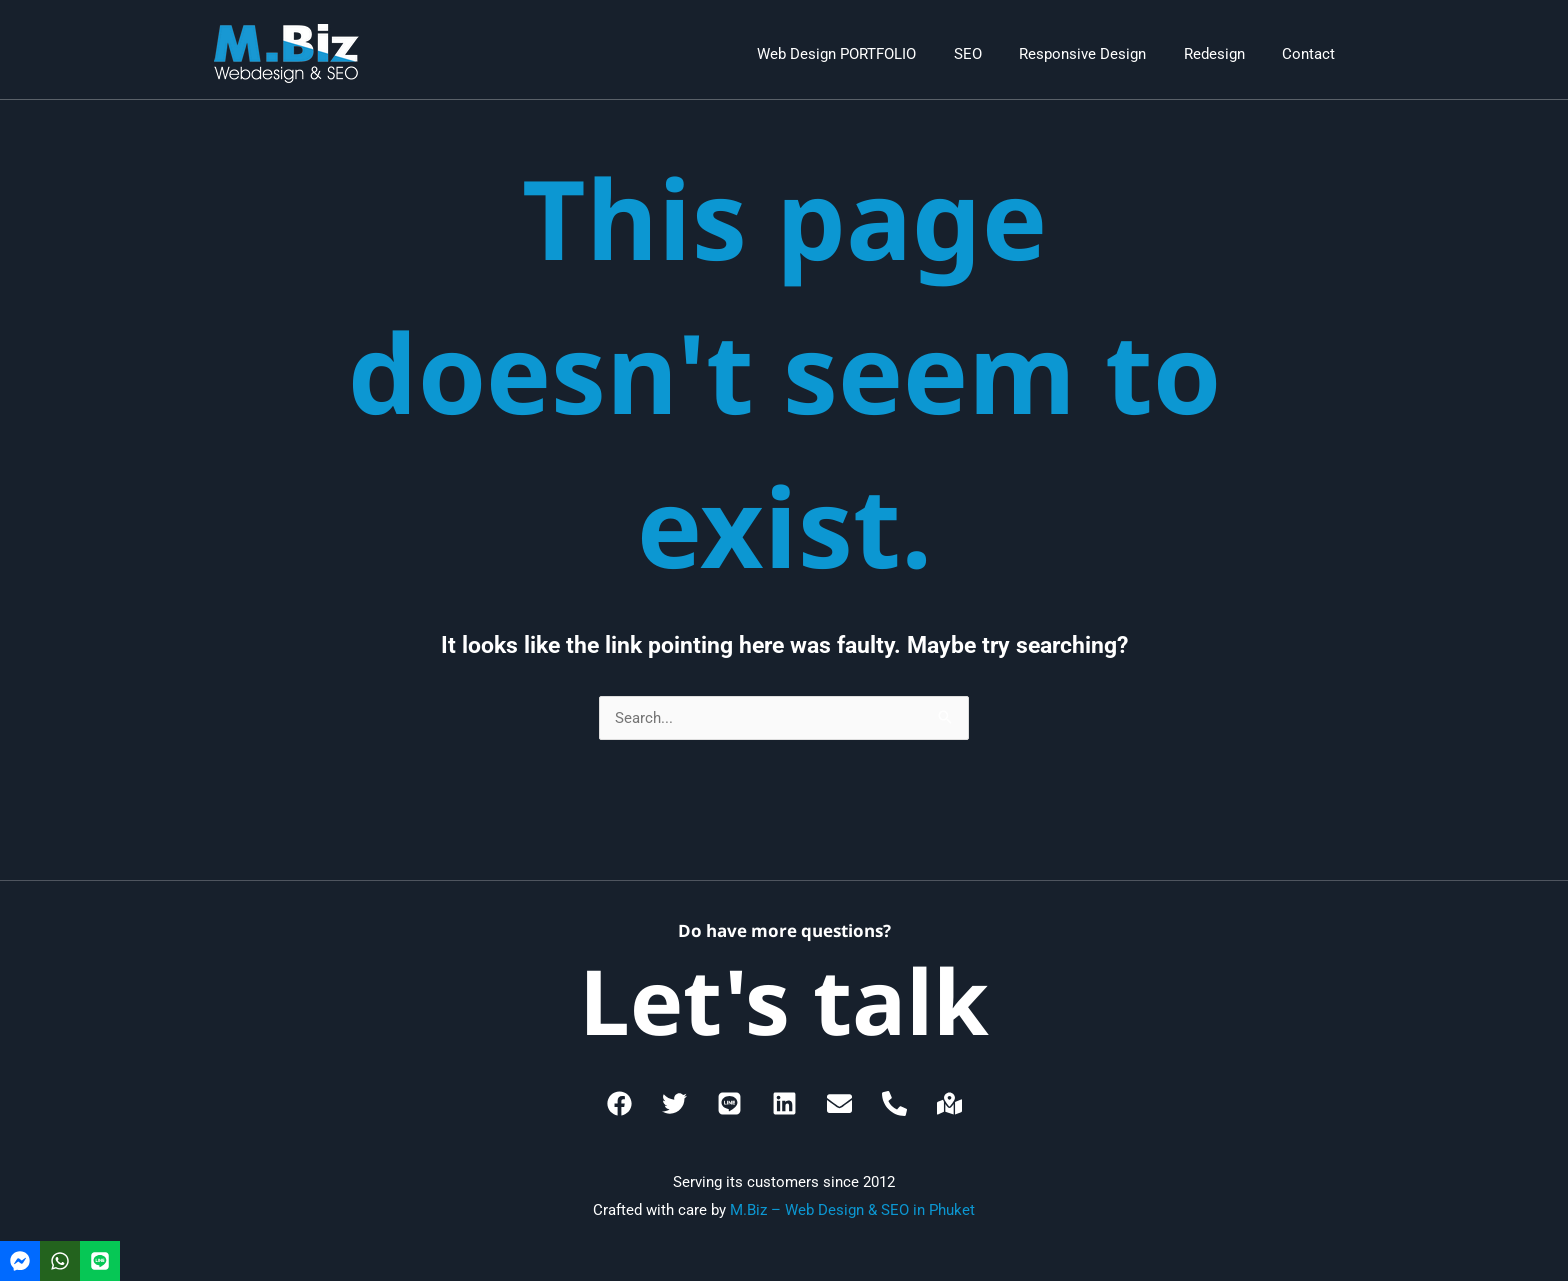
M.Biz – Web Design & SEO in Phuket (852, 1210)
